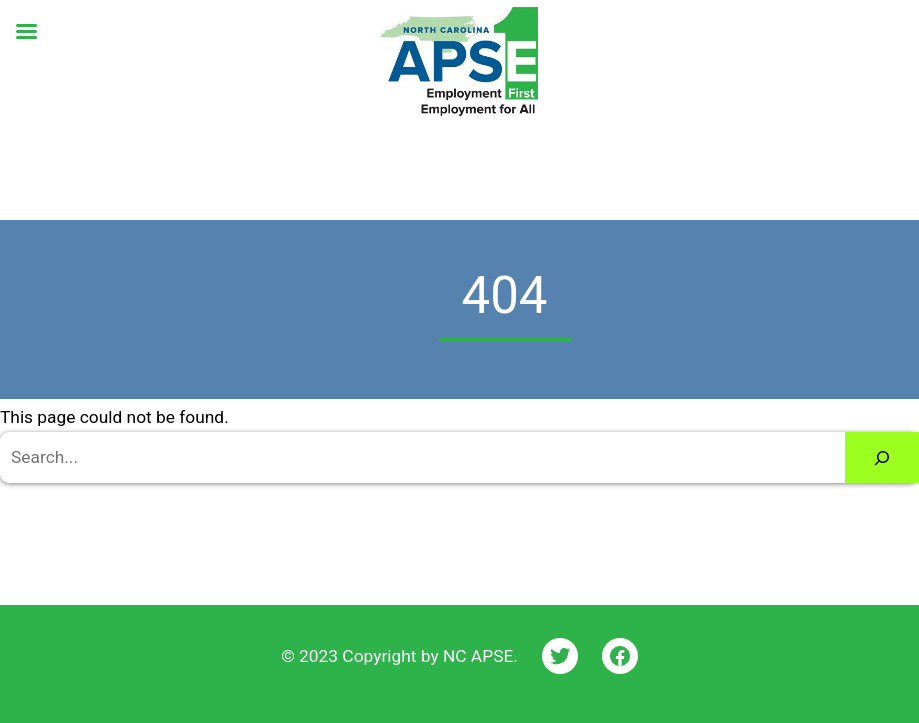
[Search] (882, 457)
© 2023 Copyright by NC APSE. (399, 656)
